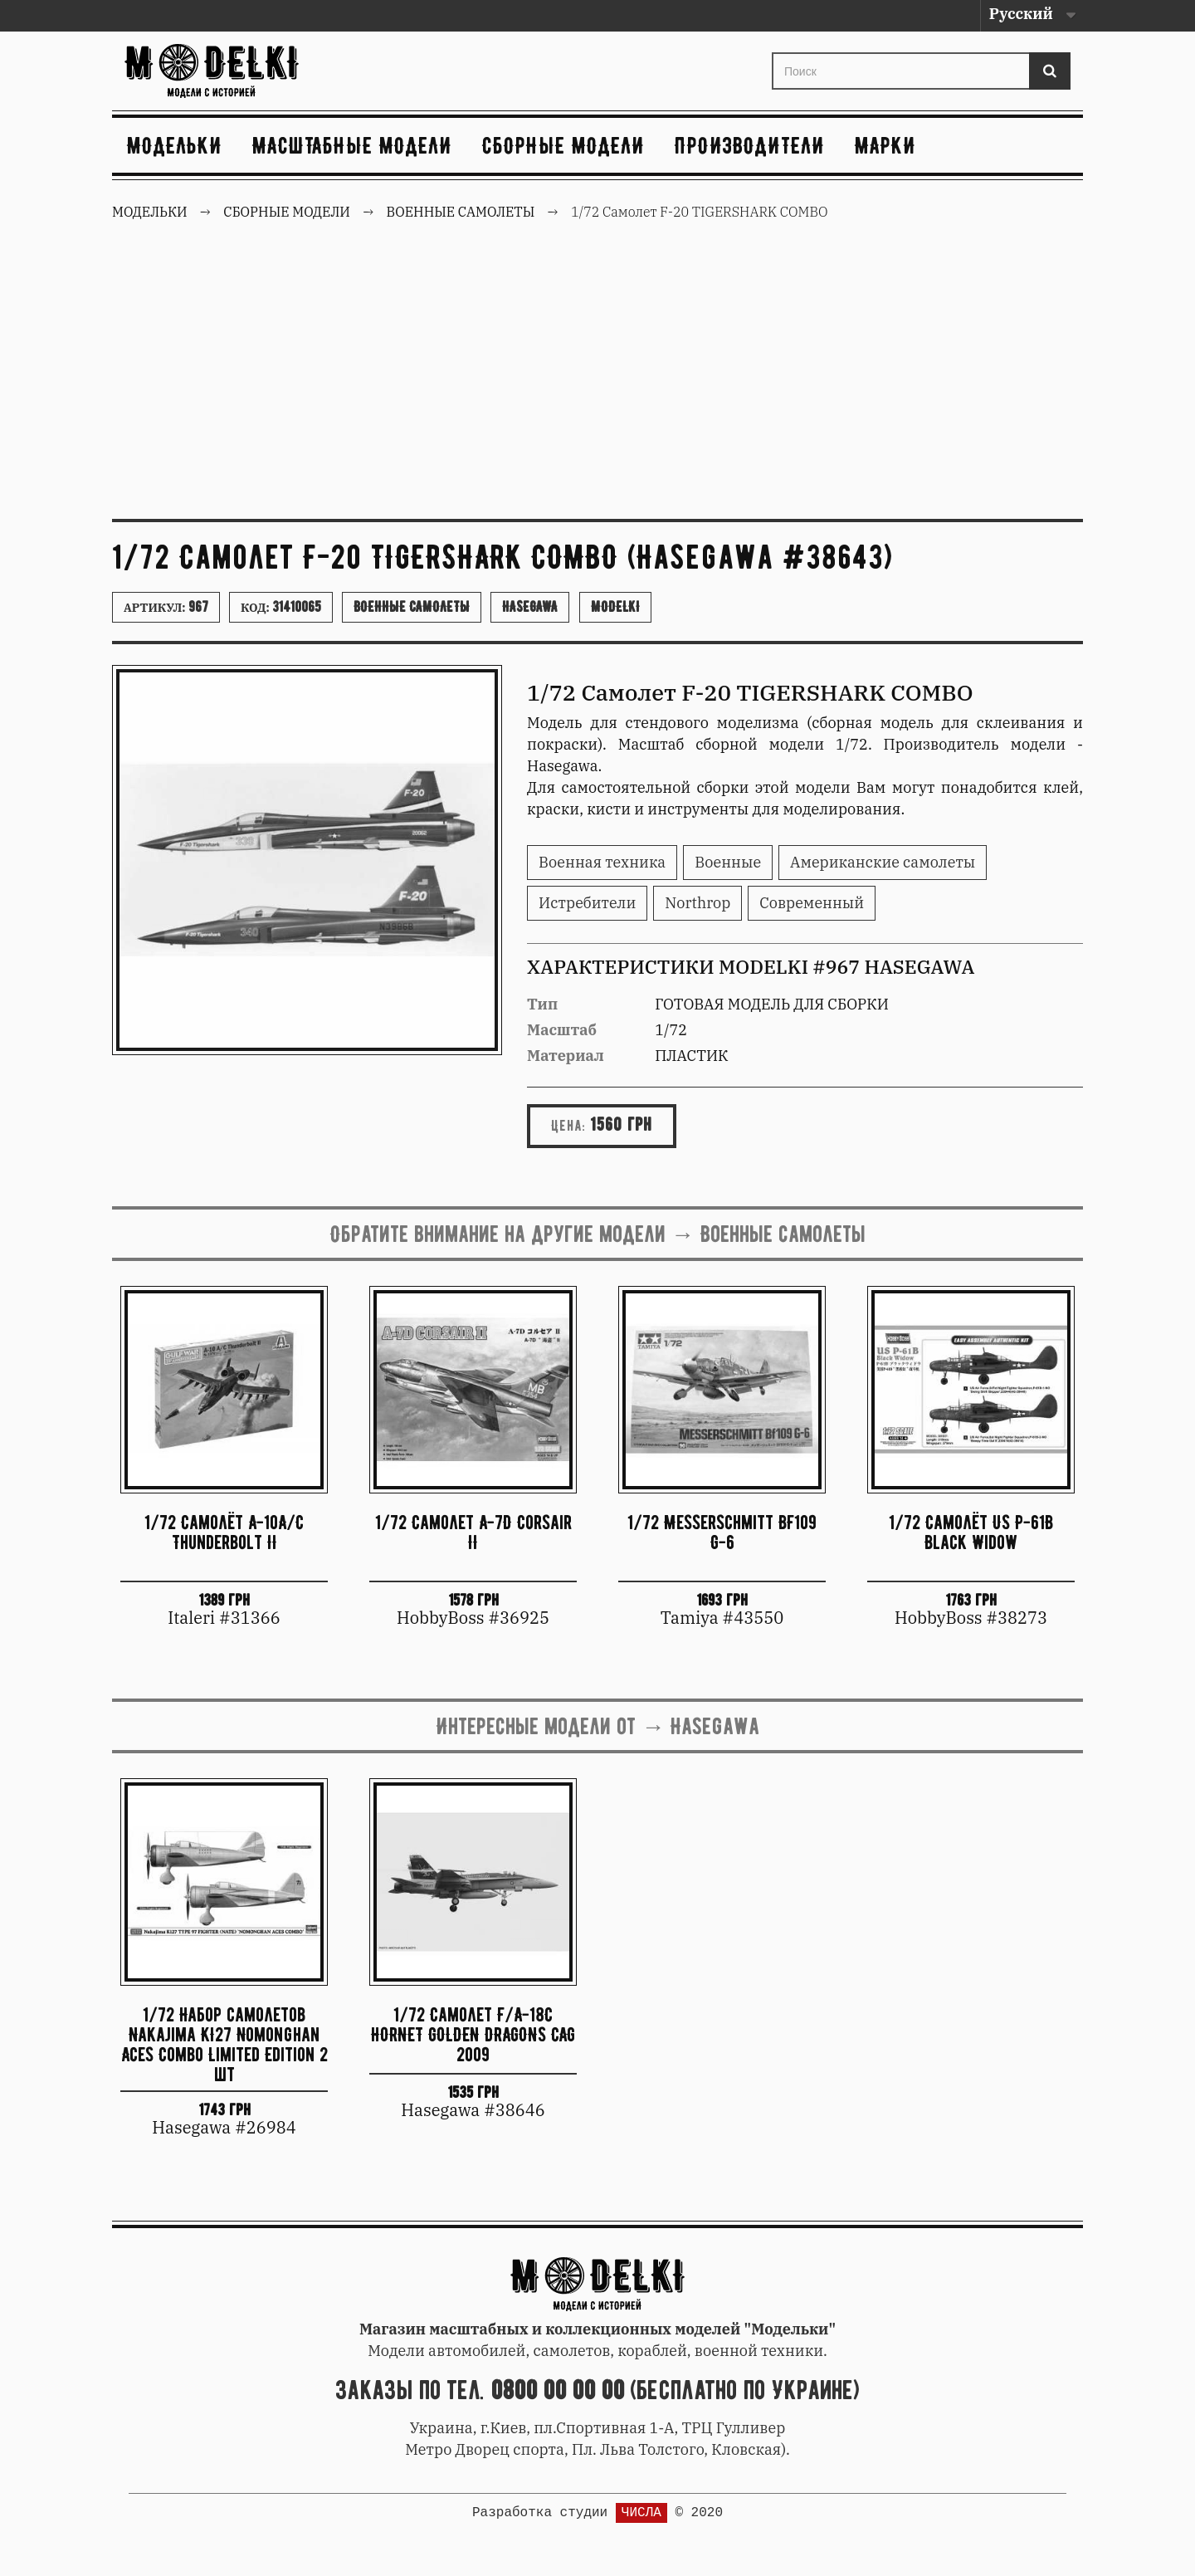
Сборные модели (563, 145)
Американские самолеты (882, 862)
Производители (750, 145)
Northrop (697, 902)
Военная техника (602, 862)
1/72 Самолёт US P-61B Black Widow (971, 1532)
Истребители (587, 902)
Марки (885, 145)
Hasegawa (530, 607)
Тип (542, 1004)
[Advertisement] (597, 382)
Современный (811, 902)
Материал (565, 1055)
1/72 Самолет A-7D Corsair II (473, 1532)
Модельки (174, 145)
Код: (281, 607)
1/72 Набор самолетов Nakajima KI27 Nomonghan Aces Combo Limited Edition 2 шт (224, 2043)
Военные (728, 862)
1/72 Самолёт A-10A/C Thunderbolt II (224, 1532)
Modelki (615, 607)
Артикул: (166, 607)
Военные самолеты (412, 607)
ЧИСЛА (641, 2512)
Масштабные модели (352, 145)
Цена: (568, 1126)
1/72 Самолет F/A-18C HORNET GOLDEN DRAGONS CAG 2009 (473, 2034)
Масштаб (562, 1029)
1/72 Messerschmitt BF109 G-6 (722, 1532)
